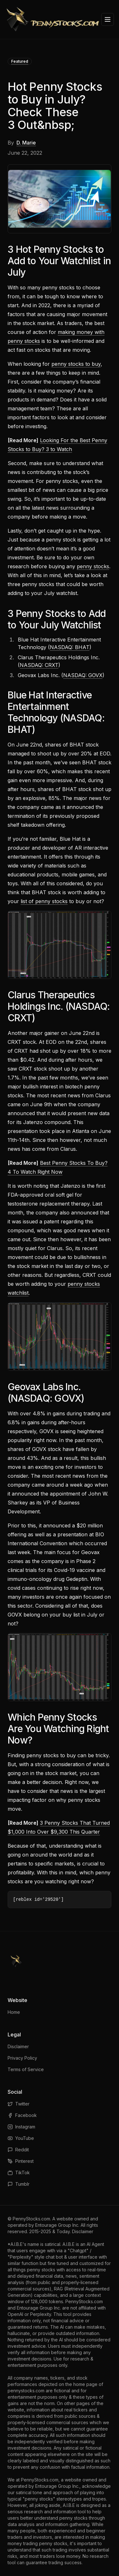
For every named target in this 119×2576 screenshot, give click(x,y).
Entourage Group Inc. (57, 2225)
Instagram (21, 2126)
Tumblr (19, 2184)
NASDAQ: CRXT (39, 665)
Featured (19, 61)
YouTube (21, 2138)
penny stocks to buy (76, 364)
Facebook (22, 2115)
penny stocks (93, 566)
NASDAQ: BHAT (69, 647)
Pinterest (21, 2161)
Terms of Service (26, 2069)
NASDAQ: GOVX (82, 675)
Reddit (18, 2149)
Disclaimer (18, 2046)
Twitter (19, 2103)
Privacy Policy (22, 2058)
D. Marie (26, 142)
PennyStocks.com (31, 2218)
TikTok (19, 2172)
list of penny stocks (44, 901)
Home (14, 2012)
